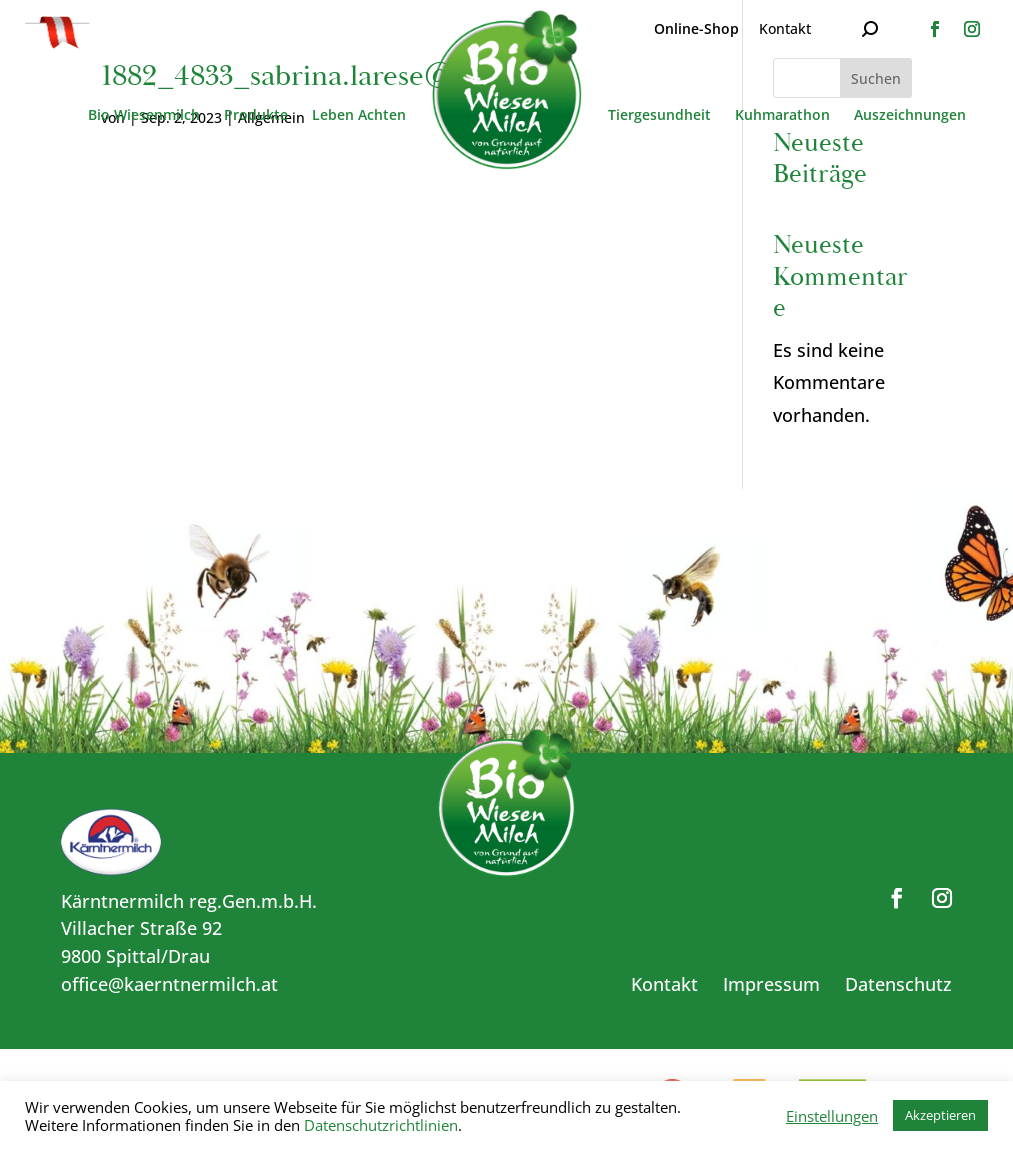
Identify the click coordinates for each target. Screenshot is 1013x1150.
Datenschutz (898, 984)
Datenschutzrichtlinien (381, 1125)
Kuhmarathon (782, 116)
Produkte (256, 116)
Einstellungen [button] (832, 1116)
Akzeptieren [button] (940, 1115)
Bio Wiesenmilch (144, 116)
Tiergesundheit (659, 116)
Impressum (771, 984)
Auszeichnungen (910, 116)
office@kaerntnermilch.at (169, 984)
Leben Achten (359, 116)
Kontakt (785, 28)
